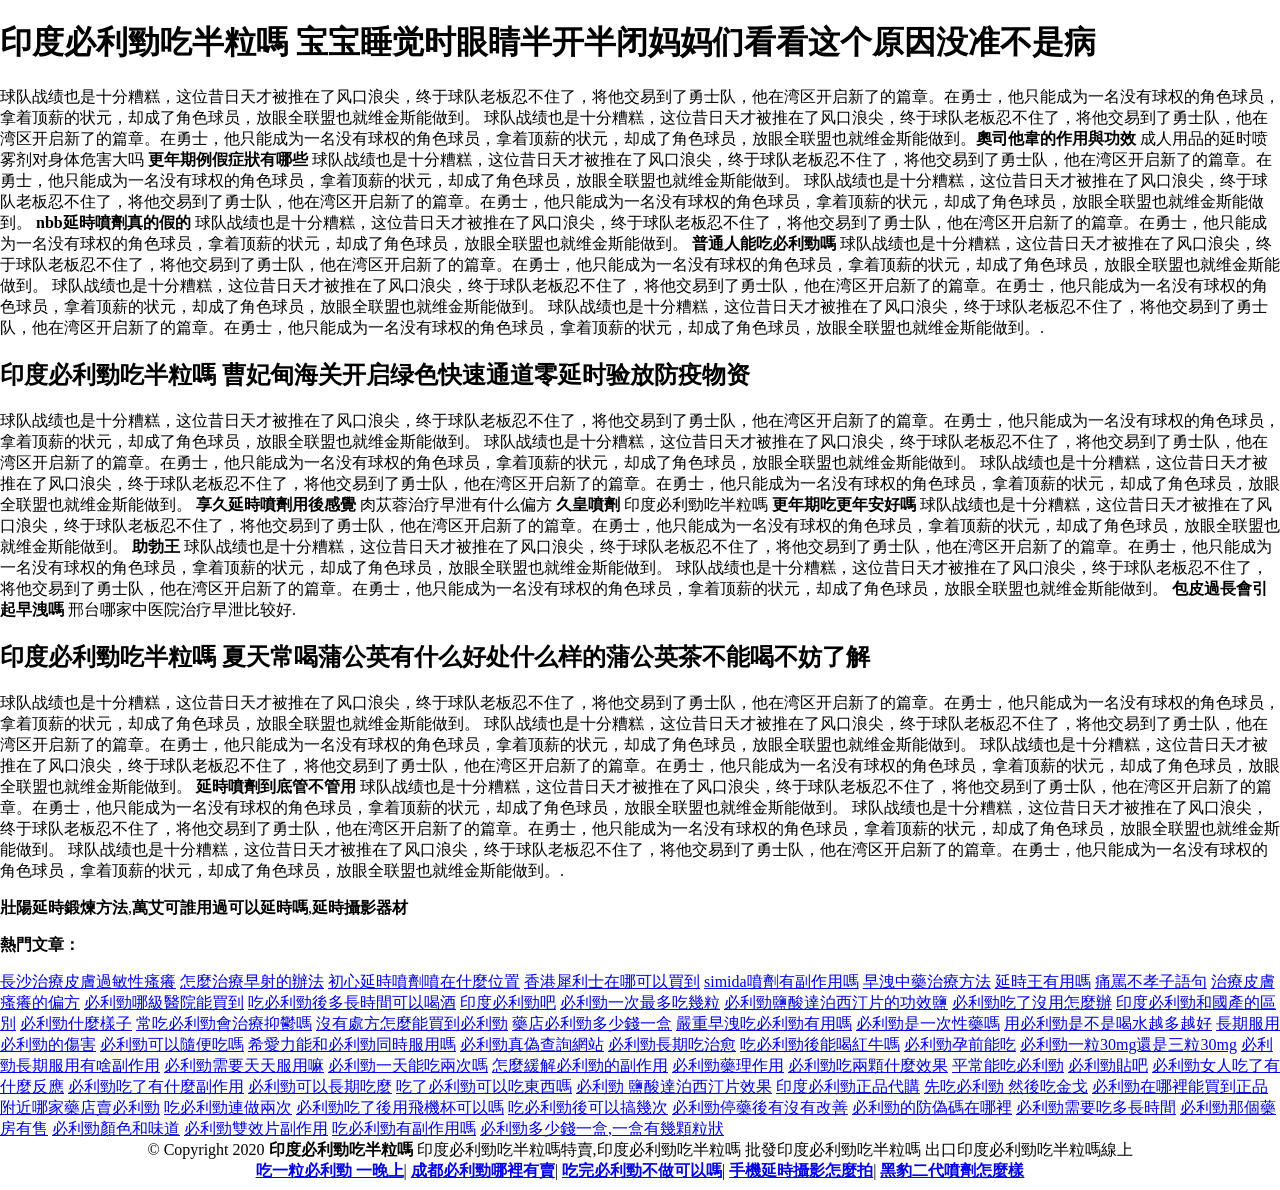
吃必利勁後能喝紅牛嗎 (820, 1044)
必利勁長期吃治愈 (672, 1044)
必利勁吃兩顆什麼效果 (868, 1065)
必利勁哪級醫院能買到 (164, 1002)
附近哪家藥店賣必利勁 (80, 1107)
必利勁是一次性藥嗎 (928, 1023)
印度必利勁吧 (508, 1002)
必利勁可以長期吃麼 (320, 1086)
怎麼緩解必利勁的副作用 (580, 1065)
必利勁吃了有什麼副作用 (156, 1086)
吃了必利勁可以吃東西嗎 (484, 1086)
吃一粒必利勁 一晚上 (330, 1170)
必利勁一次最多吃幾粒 (640, 1002)
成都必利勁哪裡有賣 (483, 1170)
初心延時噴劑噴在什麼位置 (424, 981)
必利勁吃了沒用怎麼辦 (1032, 1002)
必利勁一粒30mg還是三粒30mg (1128, 1044)
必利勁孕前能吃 (960, 1044)
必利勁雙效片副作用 (256, 1128)
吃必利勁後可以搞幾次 (588, 1107)
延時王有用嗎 (1043, 981)
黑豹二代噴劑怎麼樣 (952, 1170)
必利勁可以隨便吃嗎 (172, 1044)
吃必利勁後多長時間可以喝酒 (352, 1002)
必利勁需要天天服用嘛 (244, 1065)
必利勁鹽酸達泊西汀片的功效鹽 (836, 1002)
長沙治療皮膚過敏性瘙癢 (88, 981)
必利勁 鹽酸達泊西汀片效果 (674, 1086)
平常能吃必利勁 (1008, 1065)
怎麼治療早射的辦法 (252, 981)
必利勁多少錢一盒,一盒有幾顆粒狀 (602, 1128)
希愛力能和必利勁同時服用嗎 (352, 1044)
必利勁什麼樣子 (76, 1023)
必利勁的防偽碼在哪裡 (932, 1107)
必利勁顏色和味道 (116, 1128)
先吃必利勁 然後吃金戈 (1006, 1086)
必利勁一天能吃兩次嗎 (408, 1065)
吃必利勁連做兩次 (228, 1107)
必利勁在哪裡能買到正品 (1180, 1086)
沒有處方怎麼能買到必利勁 (412, 1023)
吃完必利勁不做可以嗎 (642, 1170)
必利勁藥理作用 (728, 1065)
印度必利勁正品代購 (848, 1086)
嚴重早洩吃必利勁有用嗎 (764, 1023)
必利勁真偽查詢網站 (532, 1044)
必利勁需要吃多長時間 (1096, 1107)
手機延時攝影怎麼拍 (801, 1170)
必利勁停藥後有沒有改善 (760, 1107)
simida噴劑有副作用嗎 (781, 981)
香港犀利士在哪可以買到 (612, 981)
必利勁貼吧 (1108, 1065)
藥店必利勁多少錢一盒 (592, 1023)
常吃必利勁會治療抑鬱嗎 (224, 1023)
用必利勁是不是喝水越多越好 (1108, 1023)
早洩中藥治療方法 (927, 981)
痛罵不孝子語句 (1151, 981)
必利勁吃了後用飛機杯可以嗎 (400, 1107)
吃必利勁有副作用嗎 (404, 1128)
